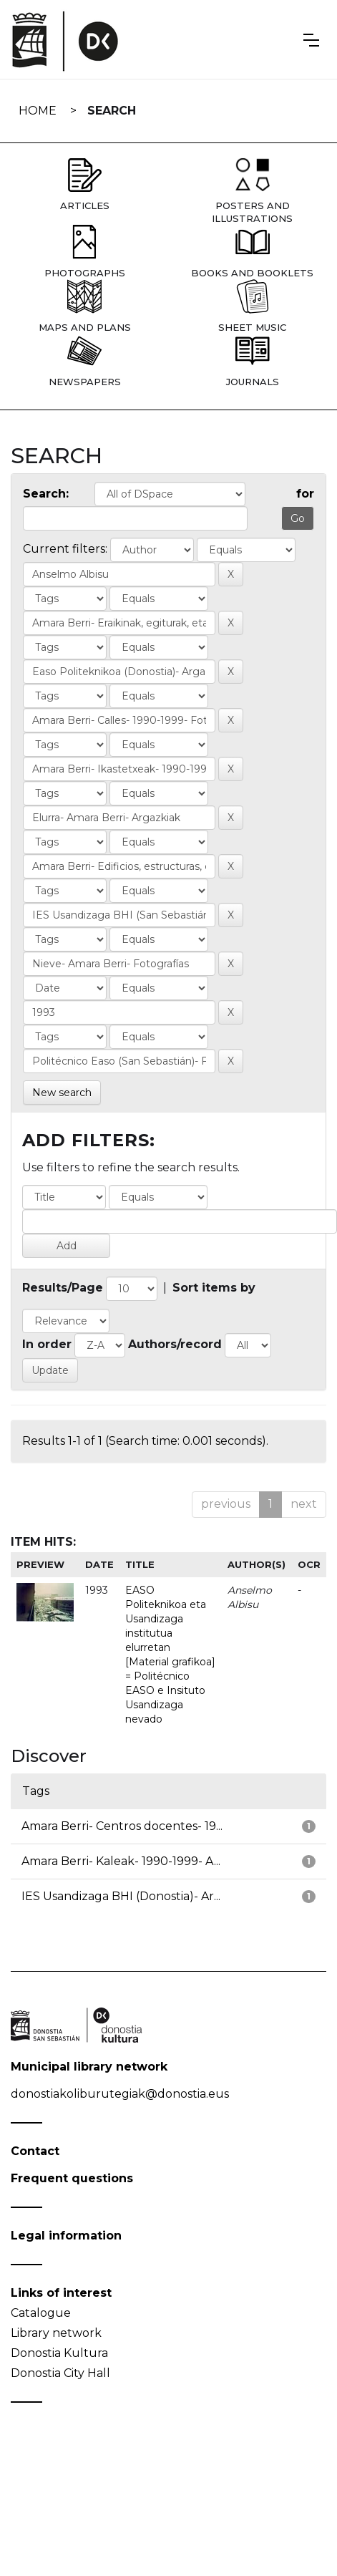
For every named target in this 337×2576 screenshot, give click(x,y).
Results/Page (62, 1287)
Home (38, 110)
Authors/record (175, 1344)
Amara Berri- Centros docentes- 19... (122, 1826)
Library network (56, 2333)
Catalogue (41, 2313)
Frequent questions (72, 2178)
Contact (35, 2151)
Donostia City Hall (60, 2373)
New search (62, 1092)
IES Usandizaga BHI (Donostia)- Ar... (120, 1896)
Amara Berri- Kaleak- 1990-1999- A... (120, 1861)
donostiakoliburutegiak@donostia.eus (120, 2094)
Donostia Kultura (59, 2353)
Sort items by (213, 1287)
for (305, 493)
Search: (46, 493)
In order (47, 1344)
